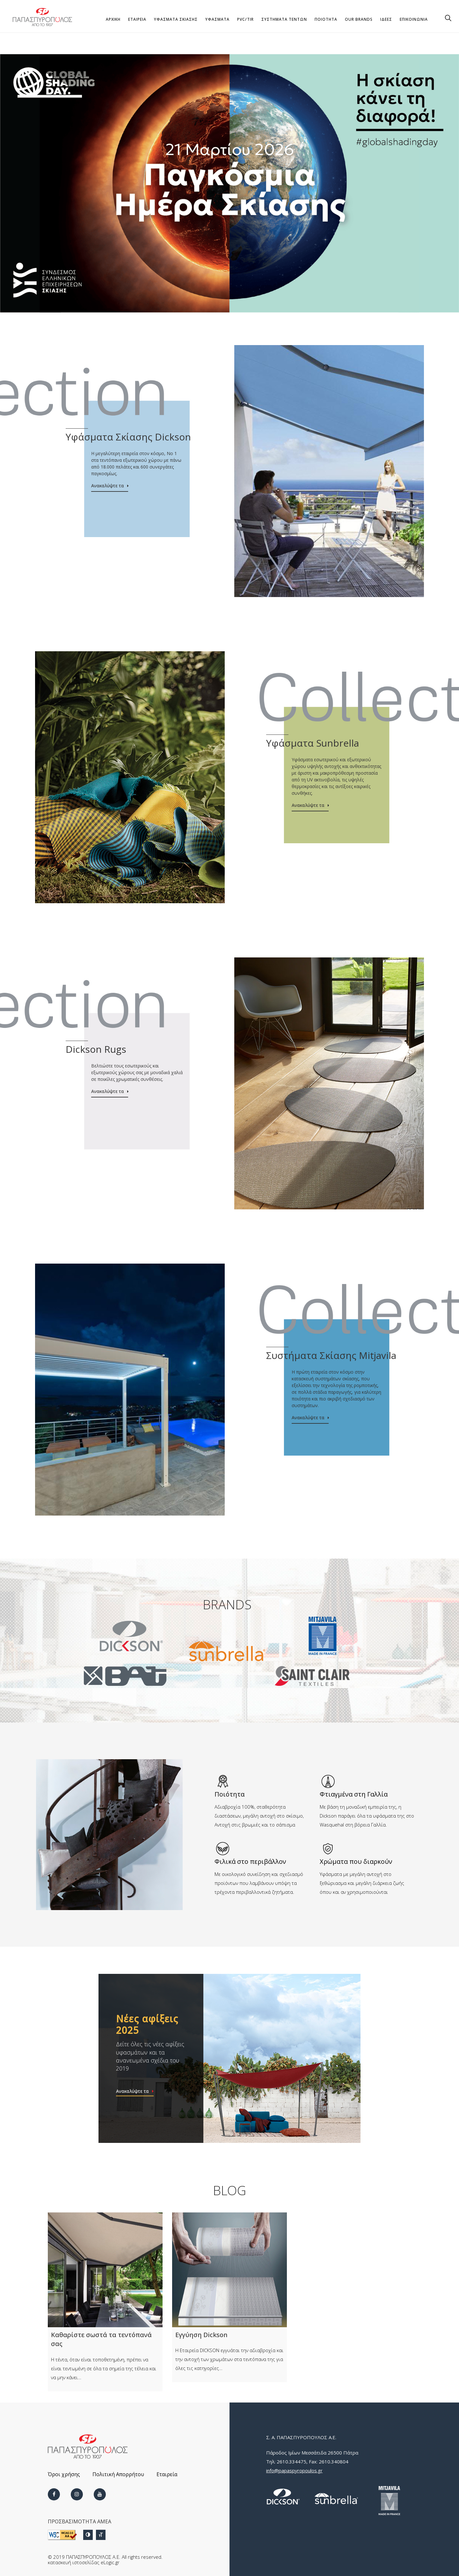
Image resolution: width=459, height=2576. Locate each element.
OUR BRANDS (359, 19)
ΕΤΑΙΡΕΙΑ (137, 19)
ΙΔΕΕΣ (386, 19)
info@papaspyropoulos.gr (294, 2470)
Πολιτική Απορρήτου (118, 2474)
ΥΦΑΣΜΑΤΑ (217, 19)
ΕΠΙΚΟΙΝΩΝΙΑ (414, 19)
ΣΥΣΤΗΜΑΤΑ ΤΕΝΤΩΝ (284, 19)
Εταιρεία (167, 2474)
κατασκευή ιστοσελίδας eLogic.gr (84, 2562)
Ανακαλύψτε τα (107, 486)
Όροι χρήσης (64, 2474)
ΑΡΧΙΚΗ (113, 19)
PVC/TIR (245, 19)
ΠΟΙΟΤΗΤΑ (326, 19)
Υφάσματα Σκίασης (176, 19)
